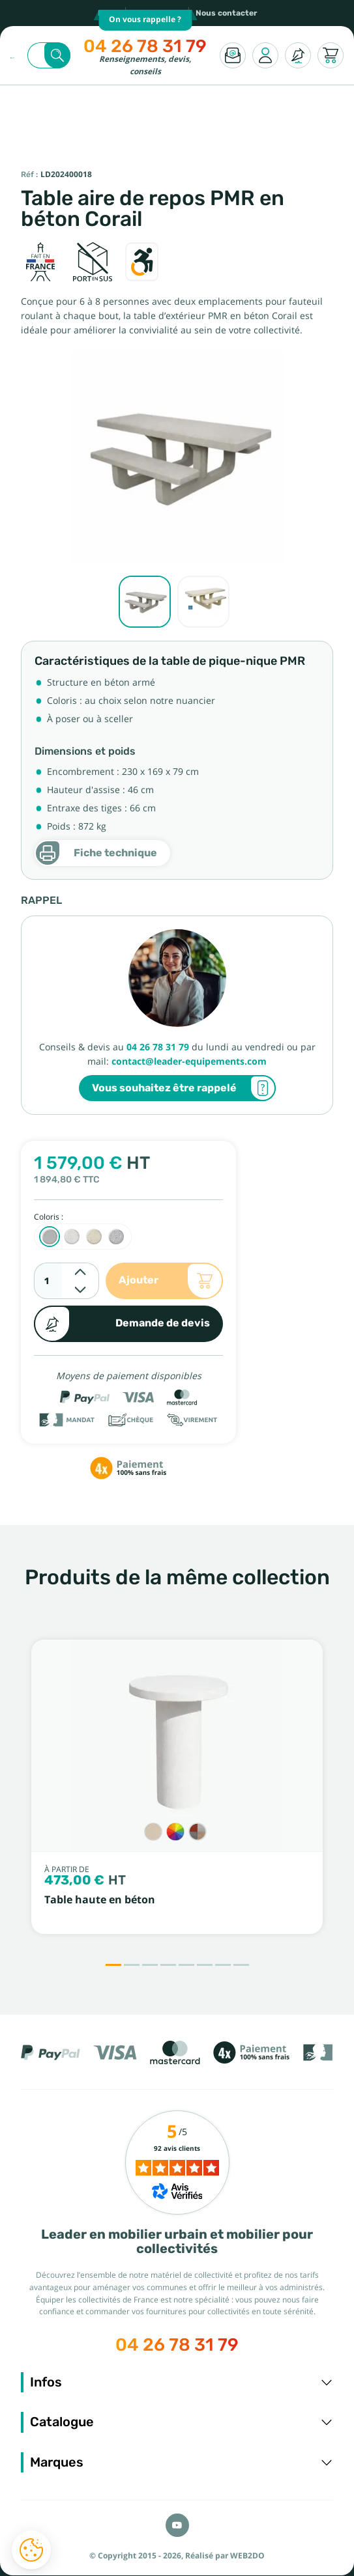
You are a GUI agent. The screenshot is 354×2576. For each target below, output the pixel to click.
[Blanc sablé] (72, 1236)
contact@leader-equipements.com (189, 1061)
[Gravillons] (197, 1832)
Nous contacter (226, 13)
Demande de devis (122, 1324)
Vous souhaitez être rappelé (184, 1088)
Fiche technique (96, 853)
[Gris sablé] (49, 1236)
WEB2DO (247, 2555)
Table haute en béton (99, 1900)
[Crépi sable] (153, 1832)
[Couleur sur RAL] (175, 1832)
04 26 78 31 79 (145, 46)
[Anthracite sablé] (116, 1236)
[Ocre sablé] (94, 1236)
